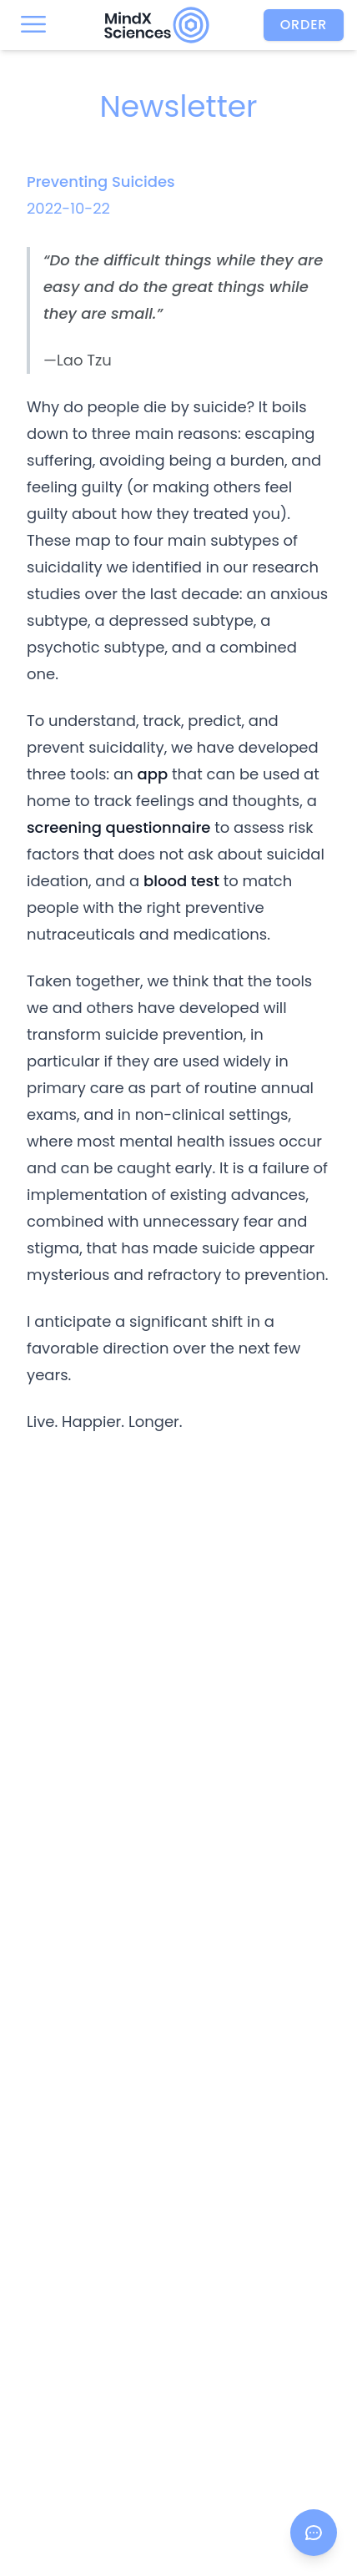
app (152, 774)
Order (304, 24)
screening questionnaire (118, 827)
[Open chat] (313, 2532)
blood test (181, 880)
